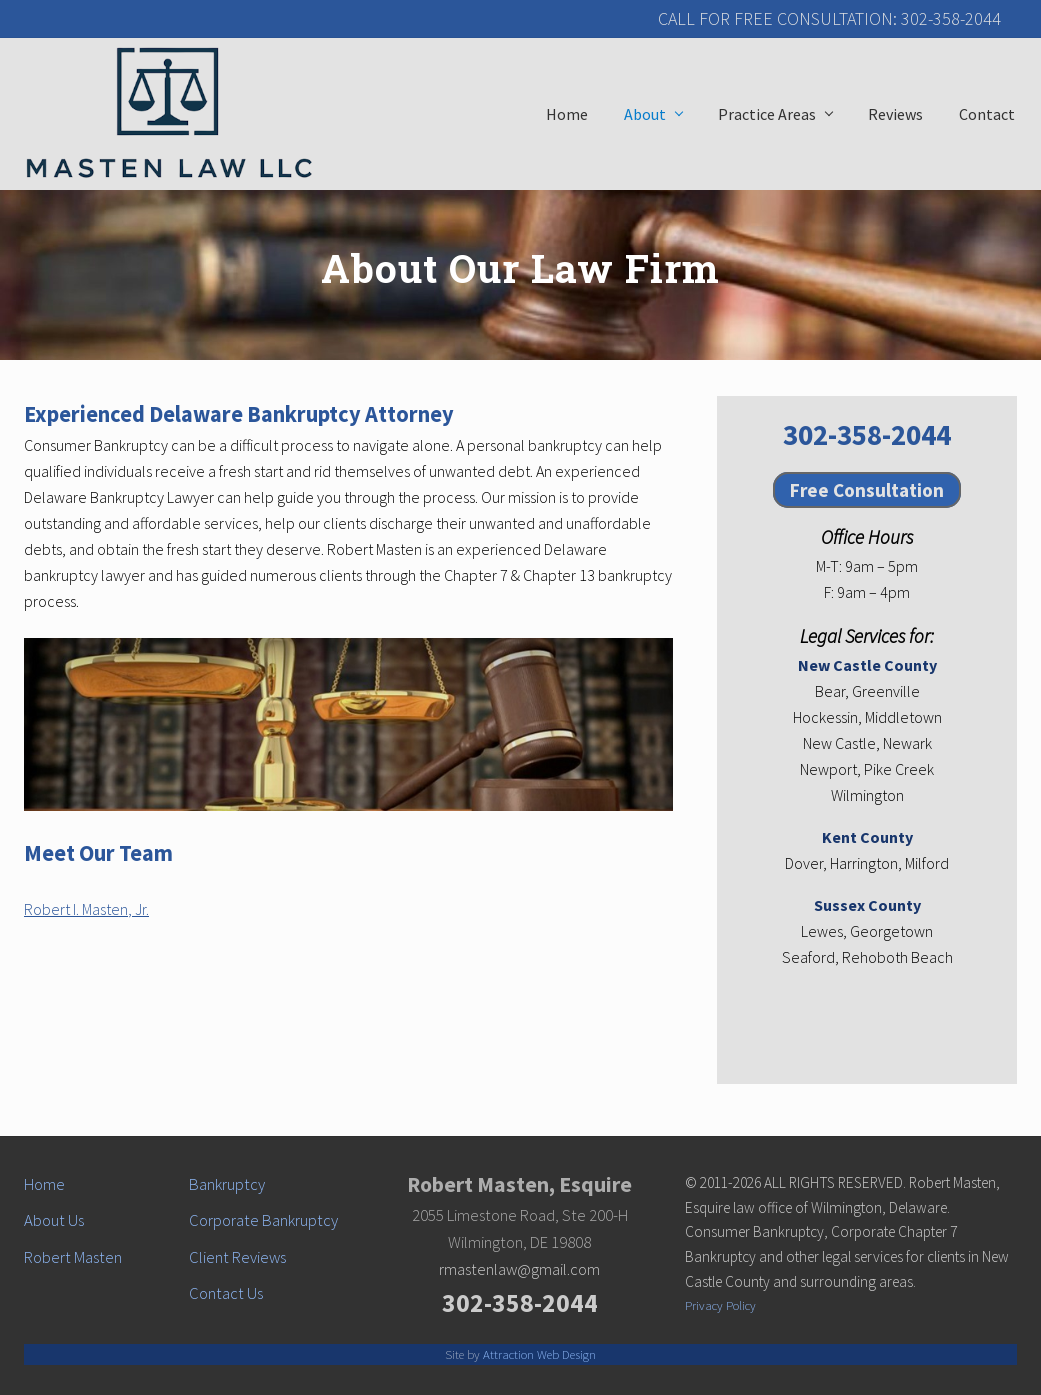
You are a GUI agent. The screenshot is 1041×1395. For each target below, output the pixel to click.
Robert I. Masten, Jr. (86, 909)
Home (44, 1184)
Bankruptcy (227, 1184)
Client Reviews (237, 1257)
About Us (54, 1220)
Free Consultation (867, 490)
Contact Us (226, 1293)
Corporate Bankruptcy (263, 1220)
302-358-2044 (867, 435)
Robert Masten (73, 1257)
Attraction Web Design (539, 1354)
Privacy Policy (720, 1305)
